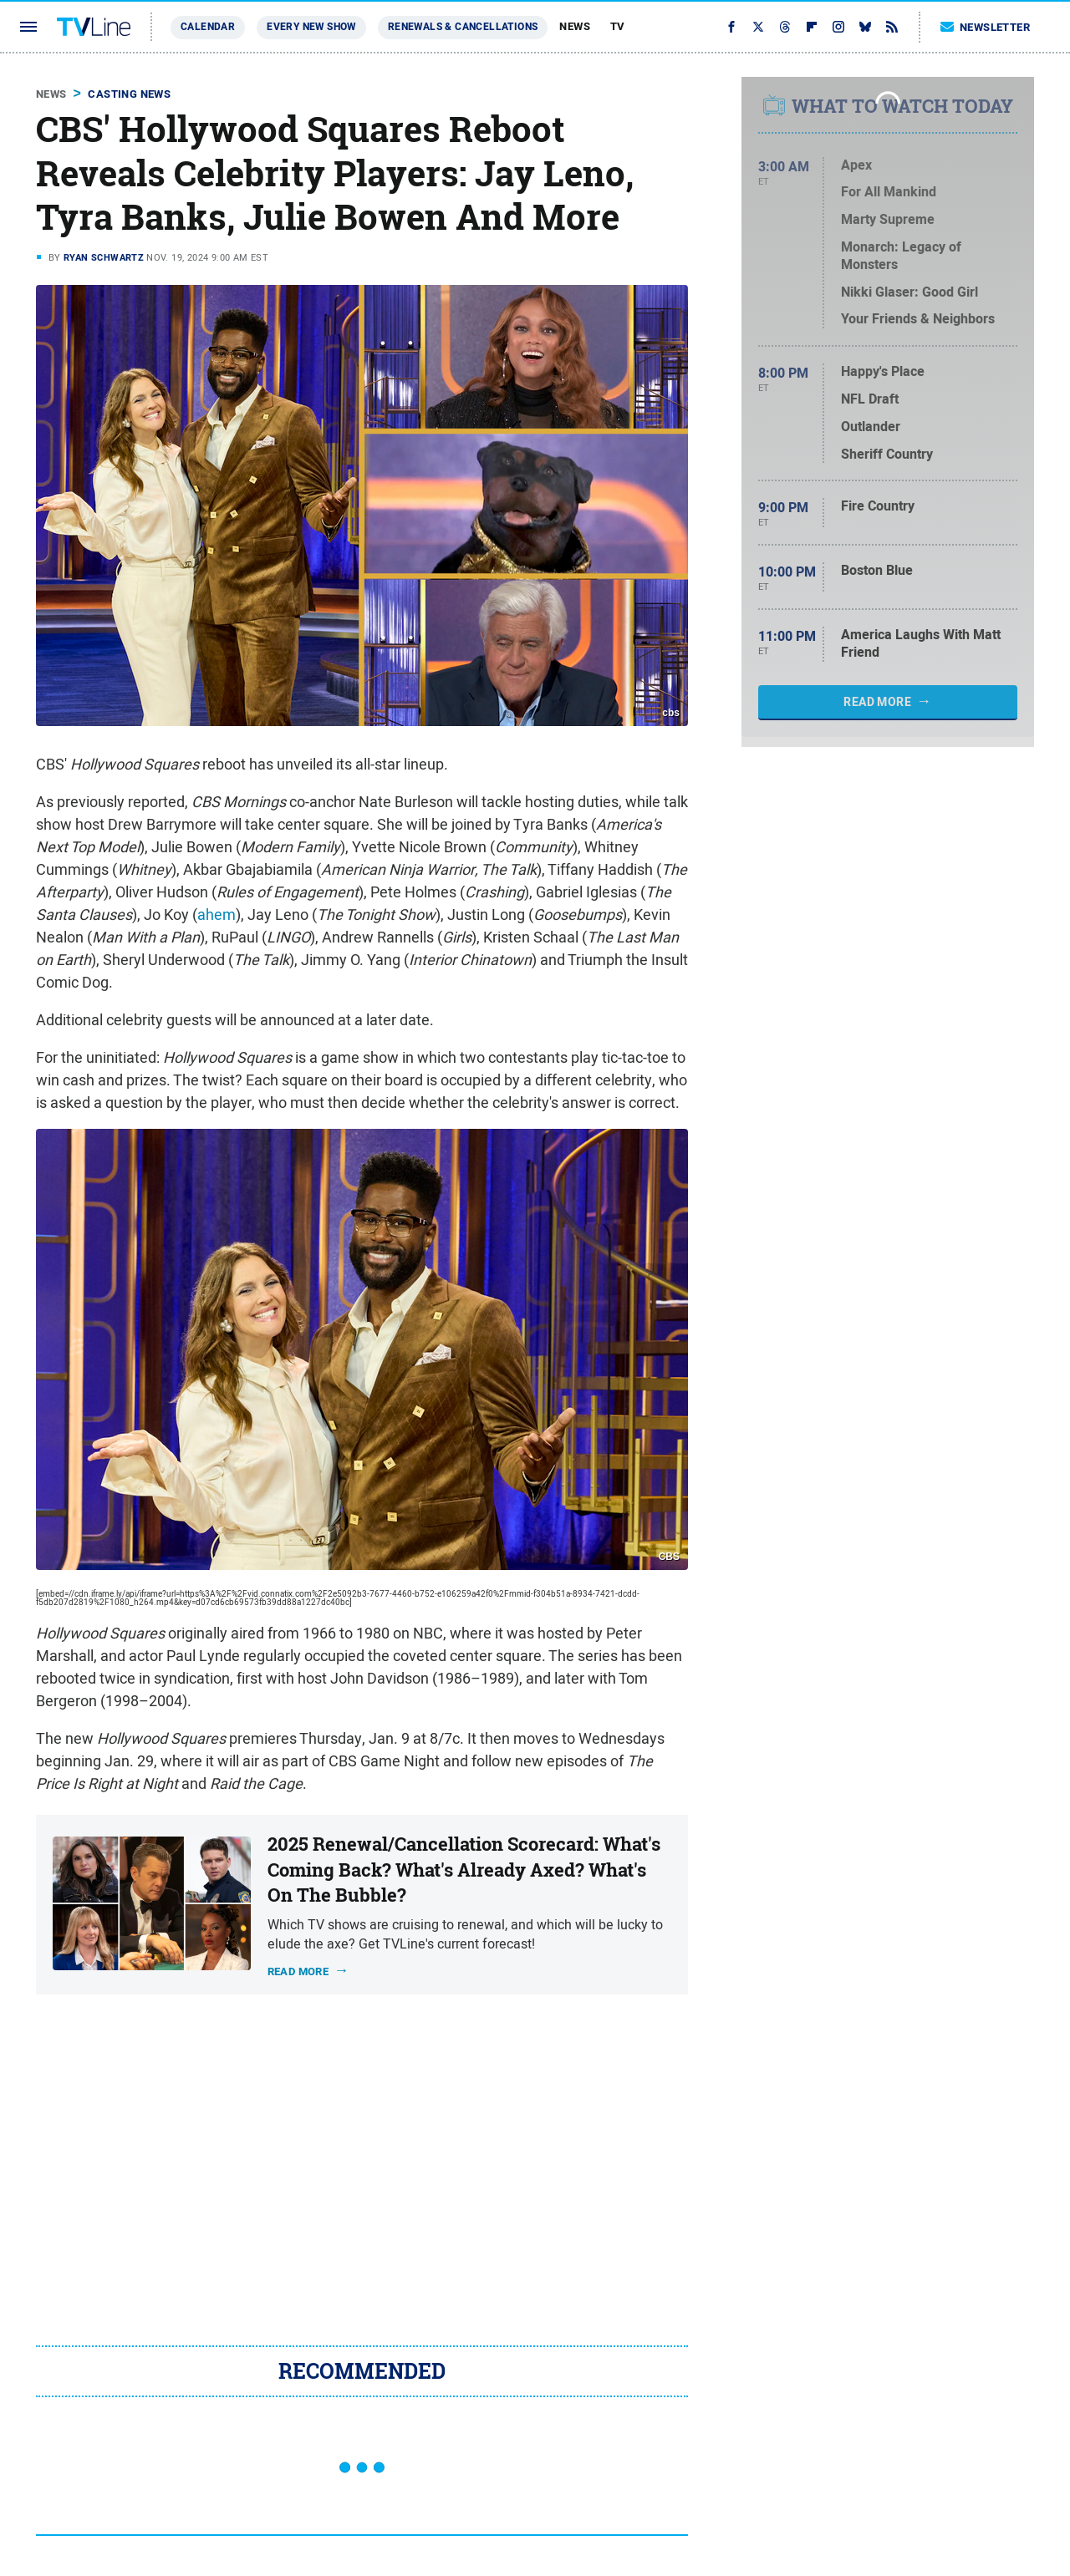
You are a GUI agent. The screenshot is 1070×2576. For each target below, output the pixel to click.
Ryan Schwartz (104, 257)
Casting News (129, 94)
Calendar (208, 26)
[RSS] (891, 26)
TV (617, 26)
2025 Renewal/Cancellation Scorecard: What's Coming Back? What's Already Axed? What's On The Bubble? (464, 1870)
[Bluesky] (865, 26)
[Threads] (784, 26)
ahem (216, 914)
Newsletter (985, 27)
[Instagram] (838, 26)
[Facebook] (731, 26)
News (574, 26)
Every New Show (311, 26)
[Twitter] (758, 26)
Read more (298, 1971)
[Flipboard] (811, 26)
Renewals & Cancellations (463, 26)
